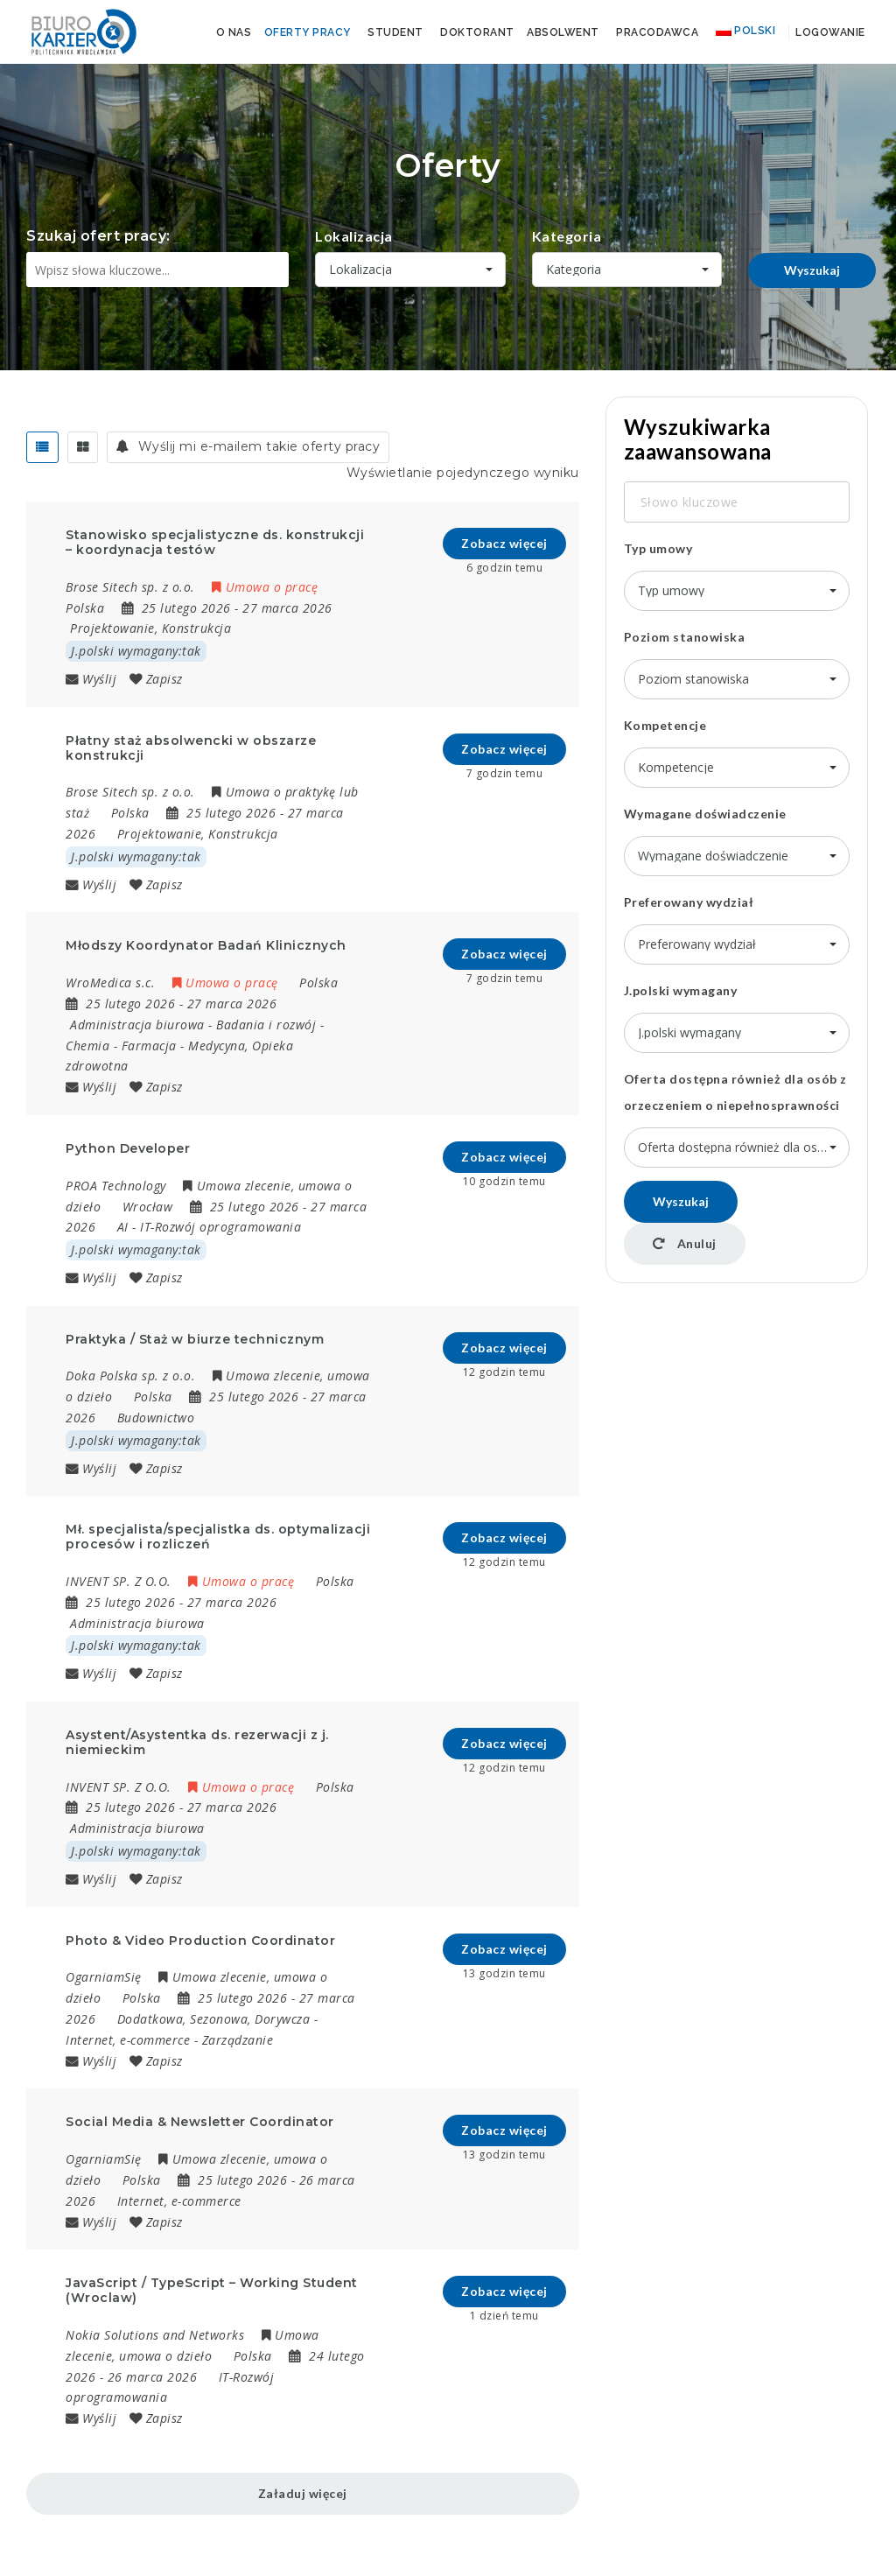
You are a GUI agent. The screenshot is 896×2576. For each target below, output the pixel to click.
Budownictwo (156, 1417)
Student (396, 32)
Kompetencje (665, 725)
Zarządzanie (238, 2040)
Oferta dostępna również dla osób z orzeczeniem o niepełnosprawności (735, 1092)
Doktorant (477, 32)
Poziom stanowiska (685, 636)
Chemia (87, 1045)
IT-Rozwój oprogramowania (220, 1226)
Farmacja (149, 1045)
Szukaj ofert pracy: (98, 236)
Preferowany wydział (689, 902)
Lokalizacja (354, 236)
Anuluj (685, 1243)
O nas (234, 32)
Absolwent (563, 32)
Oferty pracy (307, 32)
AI (123, 1226)
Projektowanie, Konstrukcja (150, 628)
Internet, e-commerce (128, 2040)
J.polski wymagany (681, 990)
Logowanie (829, 32)
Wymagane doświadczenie (705, 813)
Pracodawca (657, 32)
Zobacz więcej (504, 543)
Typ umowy (658, 548)
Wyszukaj (812, 270)
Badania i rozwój (266, 1024)
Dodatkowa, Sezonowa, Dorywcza (214, 2019)
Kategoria (567, 236)
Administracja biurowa (137, 1024)
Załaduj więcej (302, 2493)
